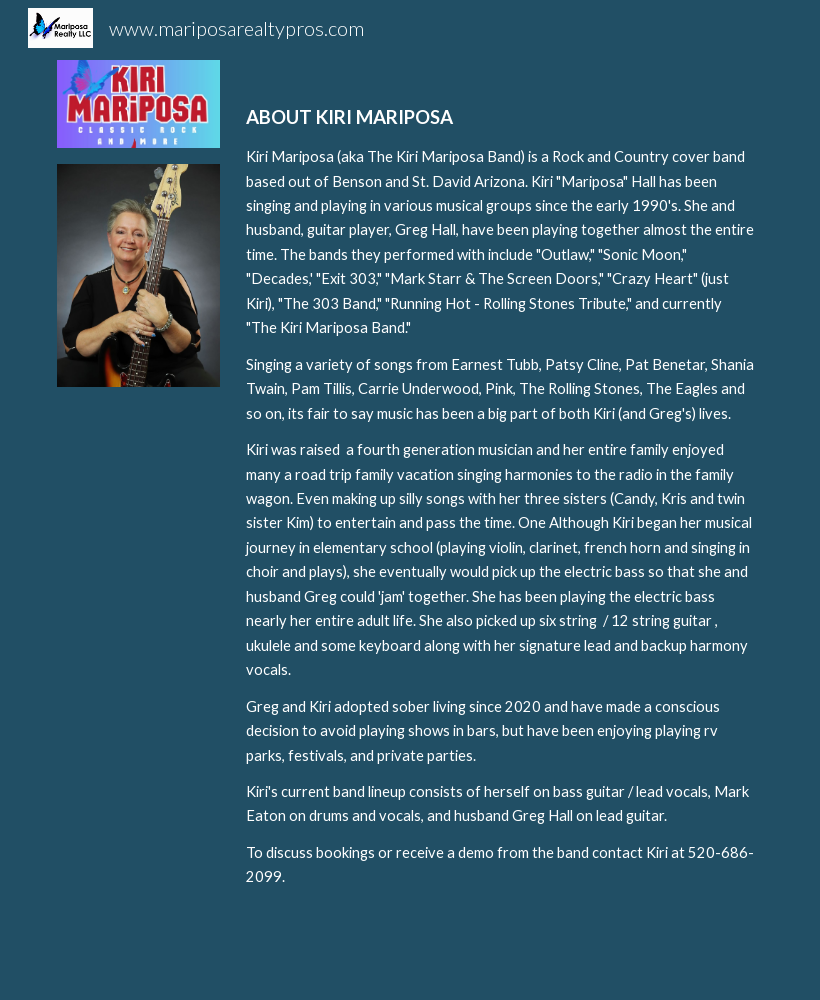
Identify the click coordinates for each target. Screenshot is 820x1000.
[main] (500, 514)
